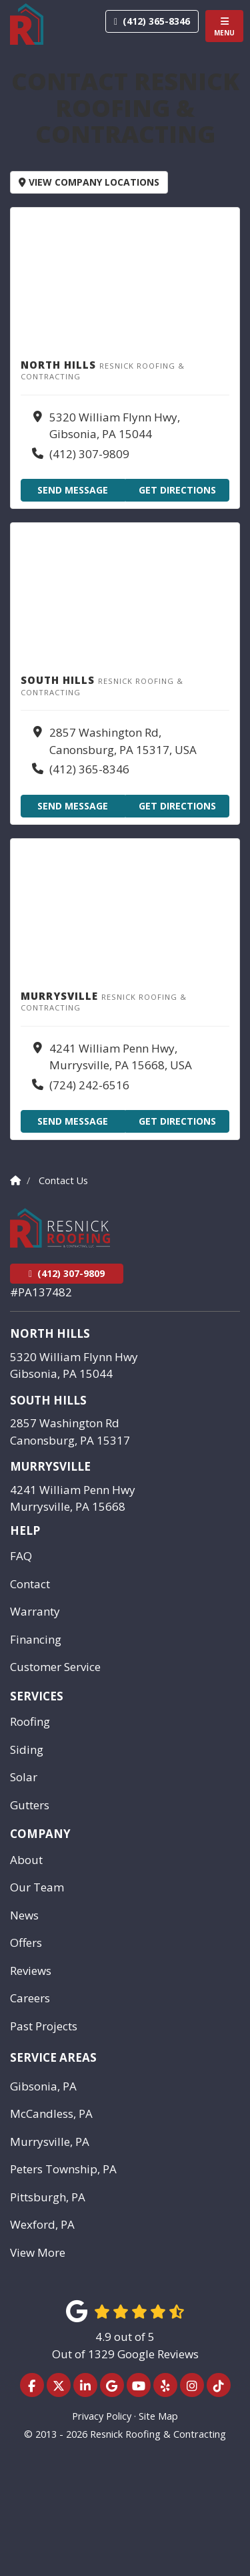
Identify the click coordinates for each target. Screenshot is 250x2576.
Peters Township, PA (63, 2169)
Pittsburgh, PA (47, 2197)
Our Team (37, 1887)
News (24, 1915)
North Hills (50, 1333)
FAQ (21, 1555)
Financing (35, 1639)
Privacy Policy (101, 2416)
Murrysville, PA (49, 2141)
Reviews (30, 1970)
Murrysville (50, 1466)
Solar (23, 1777)
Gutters (29, 1805)
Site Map (158, 2416)
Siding (26, 1749)
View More (37, 2252)
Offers (26, 1942)
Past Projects (43, 2026)
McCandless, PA (51, 2113)
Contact (30, 1584)
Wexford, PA (42, 2224)
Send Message (72, 490)
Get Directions (177, 490)
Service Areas (53, 2057)
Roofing (30, 1721)
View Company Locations (89, 182)
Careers (30, 1998)
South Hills (48, 1400)
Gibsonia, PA (43, 2086)
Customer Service (55, 1666)
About (26, 1859)
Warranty (35, 1611)
